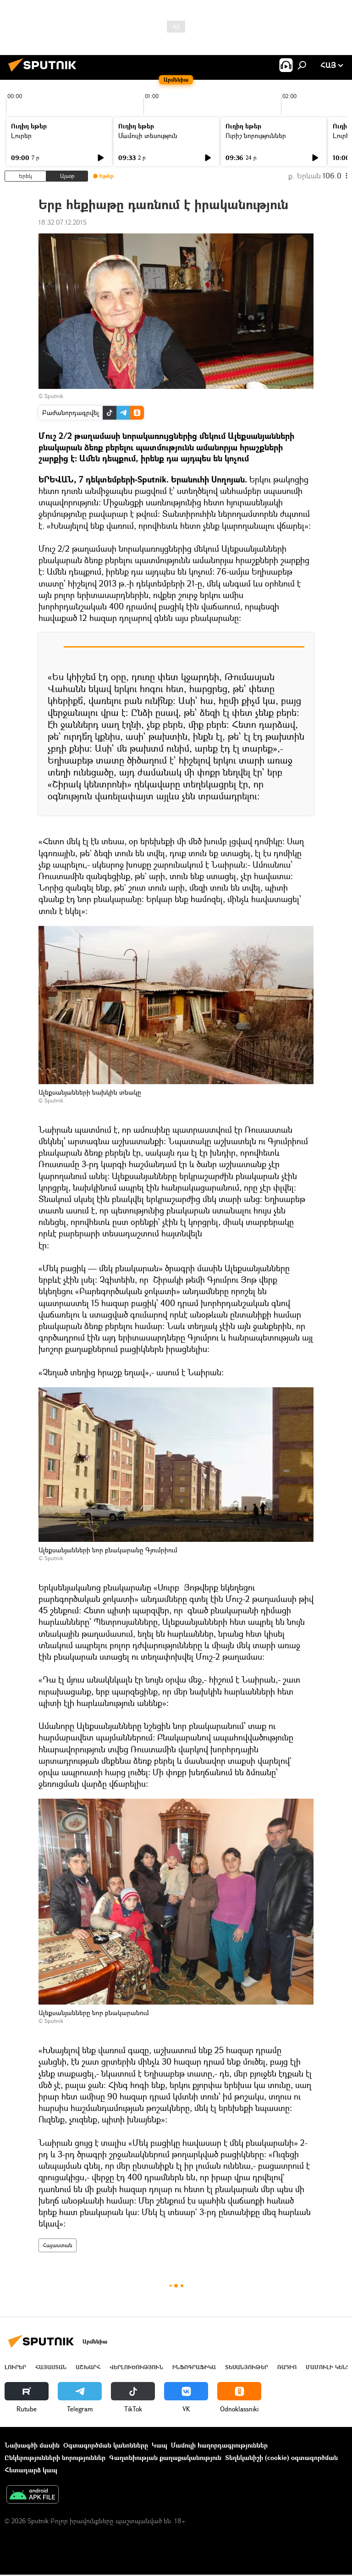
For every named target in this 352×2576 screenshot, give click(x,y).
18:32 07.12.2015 (62, 222)
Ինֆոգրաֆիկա (194, 2367)
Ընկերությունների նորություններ (55, 2457)
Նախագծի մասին (32, 2445)
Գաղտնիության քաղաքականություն (165, 2457)
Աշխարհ (88, 2367)
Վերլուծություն (136, 2367)
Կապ (159, 2445)
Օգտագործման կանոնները (105, 2445)
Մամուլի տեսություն (147, 135)
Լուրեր (21, 135)
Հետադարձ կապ (31, 2469)
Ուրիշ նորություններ (256, 135)
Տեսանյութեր (246, 2367)
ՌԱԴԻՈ (287, 2367)
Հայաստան (57, 2245)
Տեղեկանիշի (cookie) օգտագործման (281, 2457)
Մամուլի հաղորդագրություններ (219, 2445)
